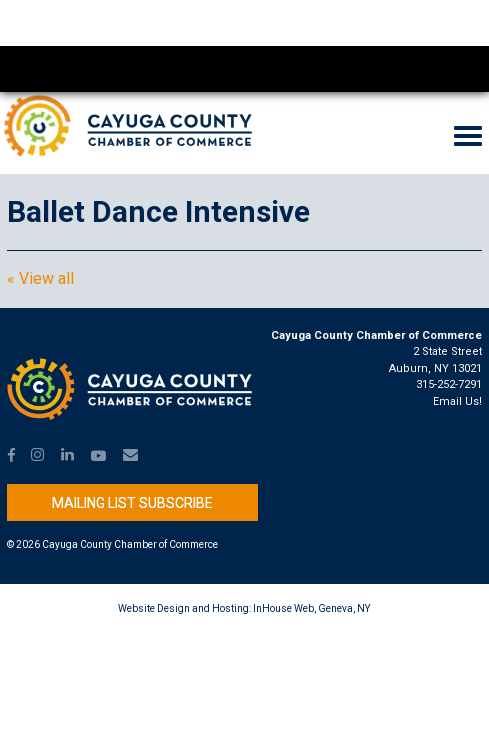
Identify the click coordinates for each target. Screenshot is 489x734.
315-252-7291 (449, 384)
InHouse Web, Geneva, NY (311, 608)
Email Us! (457, 401)
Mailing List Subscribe (132, 503)
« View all (40, 279)
